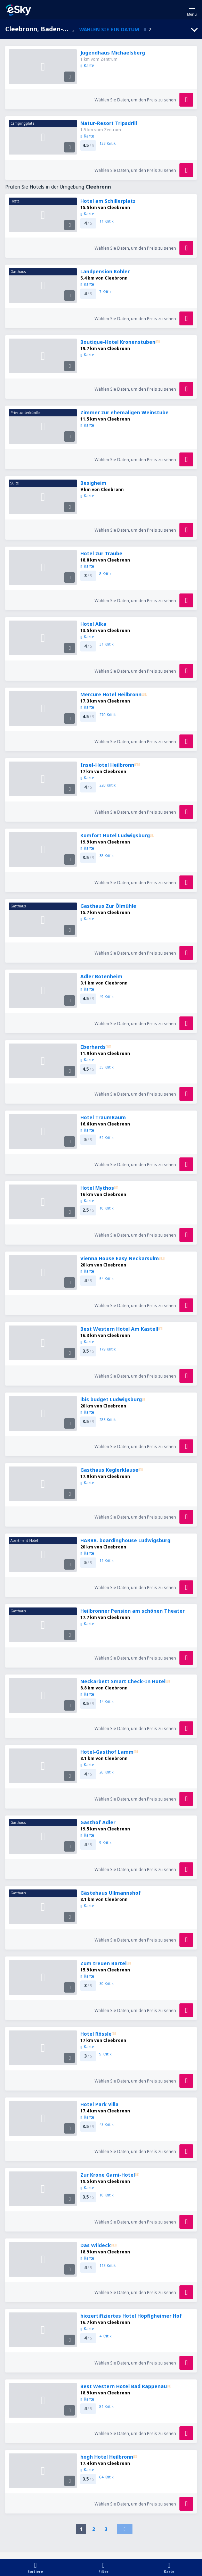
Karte (87, 65)
